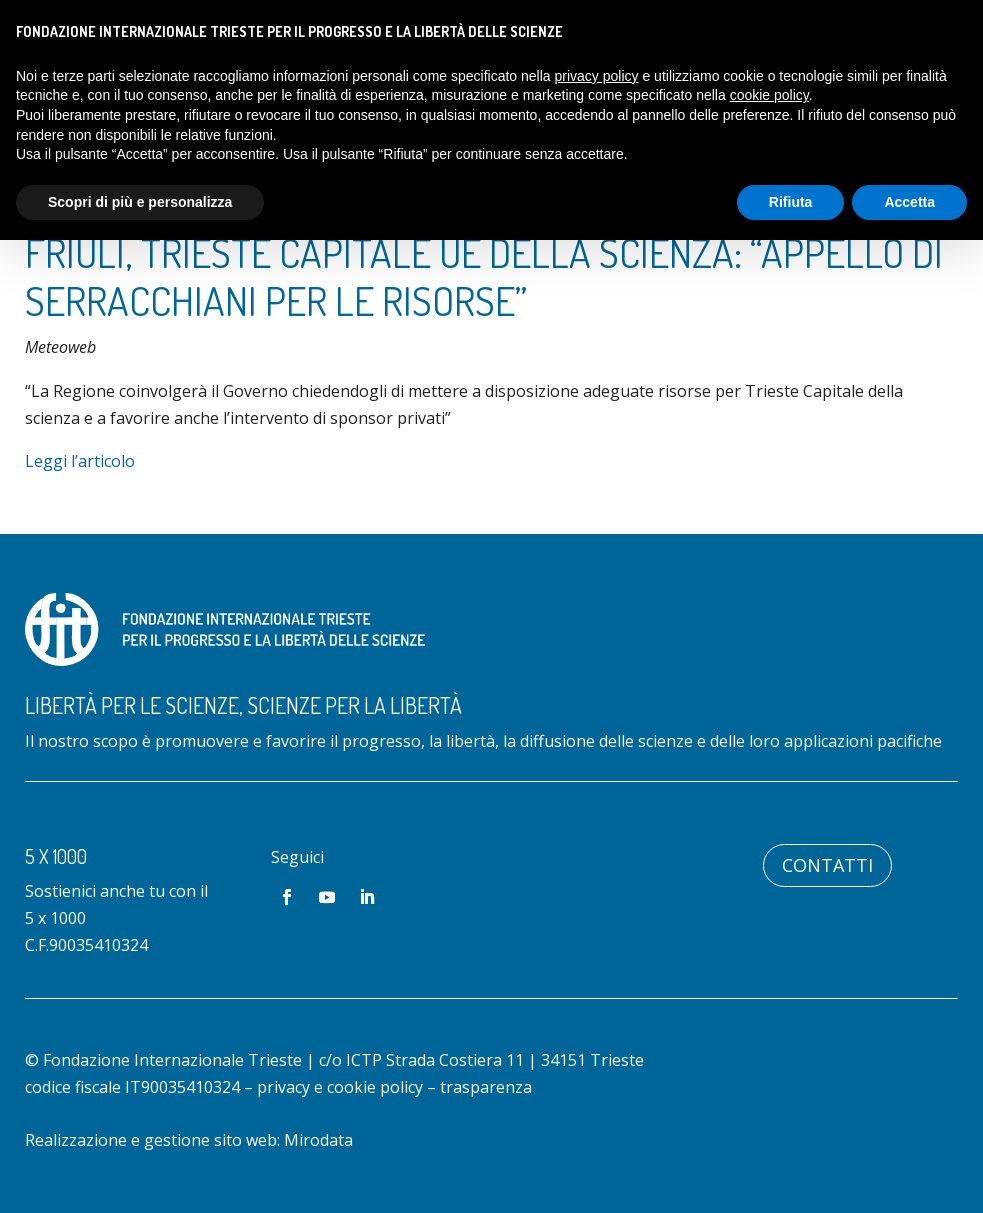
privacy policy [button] (597, 76)
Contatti (827, 865)
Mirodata (318, 1140)
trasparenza (486, 1087)
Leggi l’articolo (80, 461)
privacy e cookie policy (340, 1087)
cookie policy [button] (769, 95)
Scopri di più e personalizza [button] (140, 202)
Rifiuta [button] (791, 202)
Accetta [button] (909, 202)
